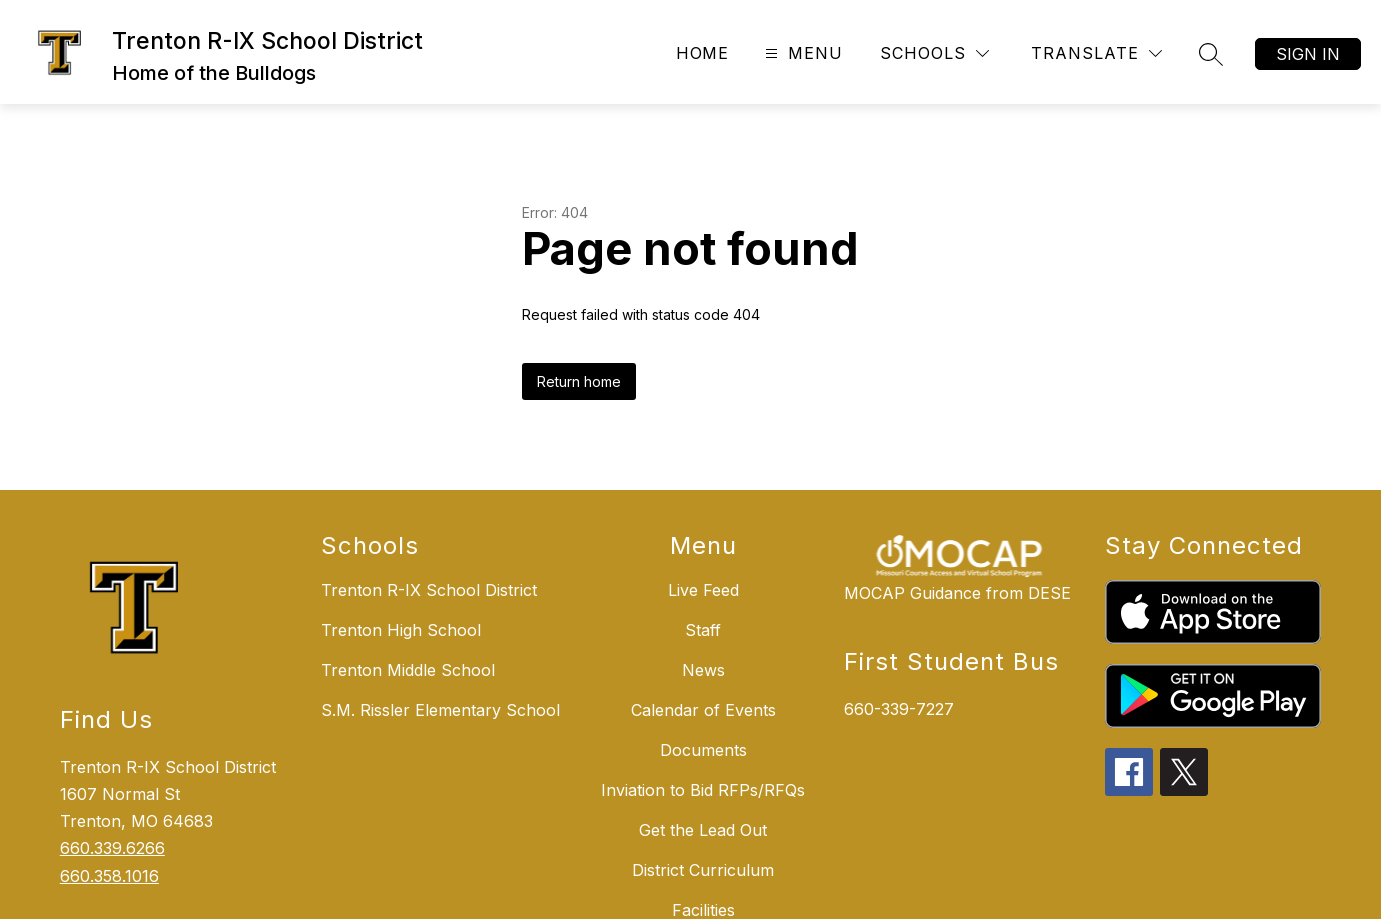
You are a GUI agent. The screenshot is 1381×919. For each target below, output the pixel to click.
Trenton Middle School (408, 670)
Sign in (1308, 54)
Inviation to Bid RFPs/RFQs (703, 790)
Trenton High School (401, 630)
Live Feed (703, 590)
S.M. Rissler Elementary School (440, 710)
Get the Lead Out (703, 830)
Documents (703, 750)
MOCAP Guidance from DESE (957, 593)
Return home (579, 381)
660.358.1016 (109, 876)
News (703, 670)
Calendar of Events (703, 710)
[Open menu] (801, 53)
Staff (703, 630)
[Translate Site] (1096, 53)
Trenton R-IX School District (429, 590)
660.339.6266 (112, 848)
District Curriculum (703, 870)
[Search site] (1211, 54)
